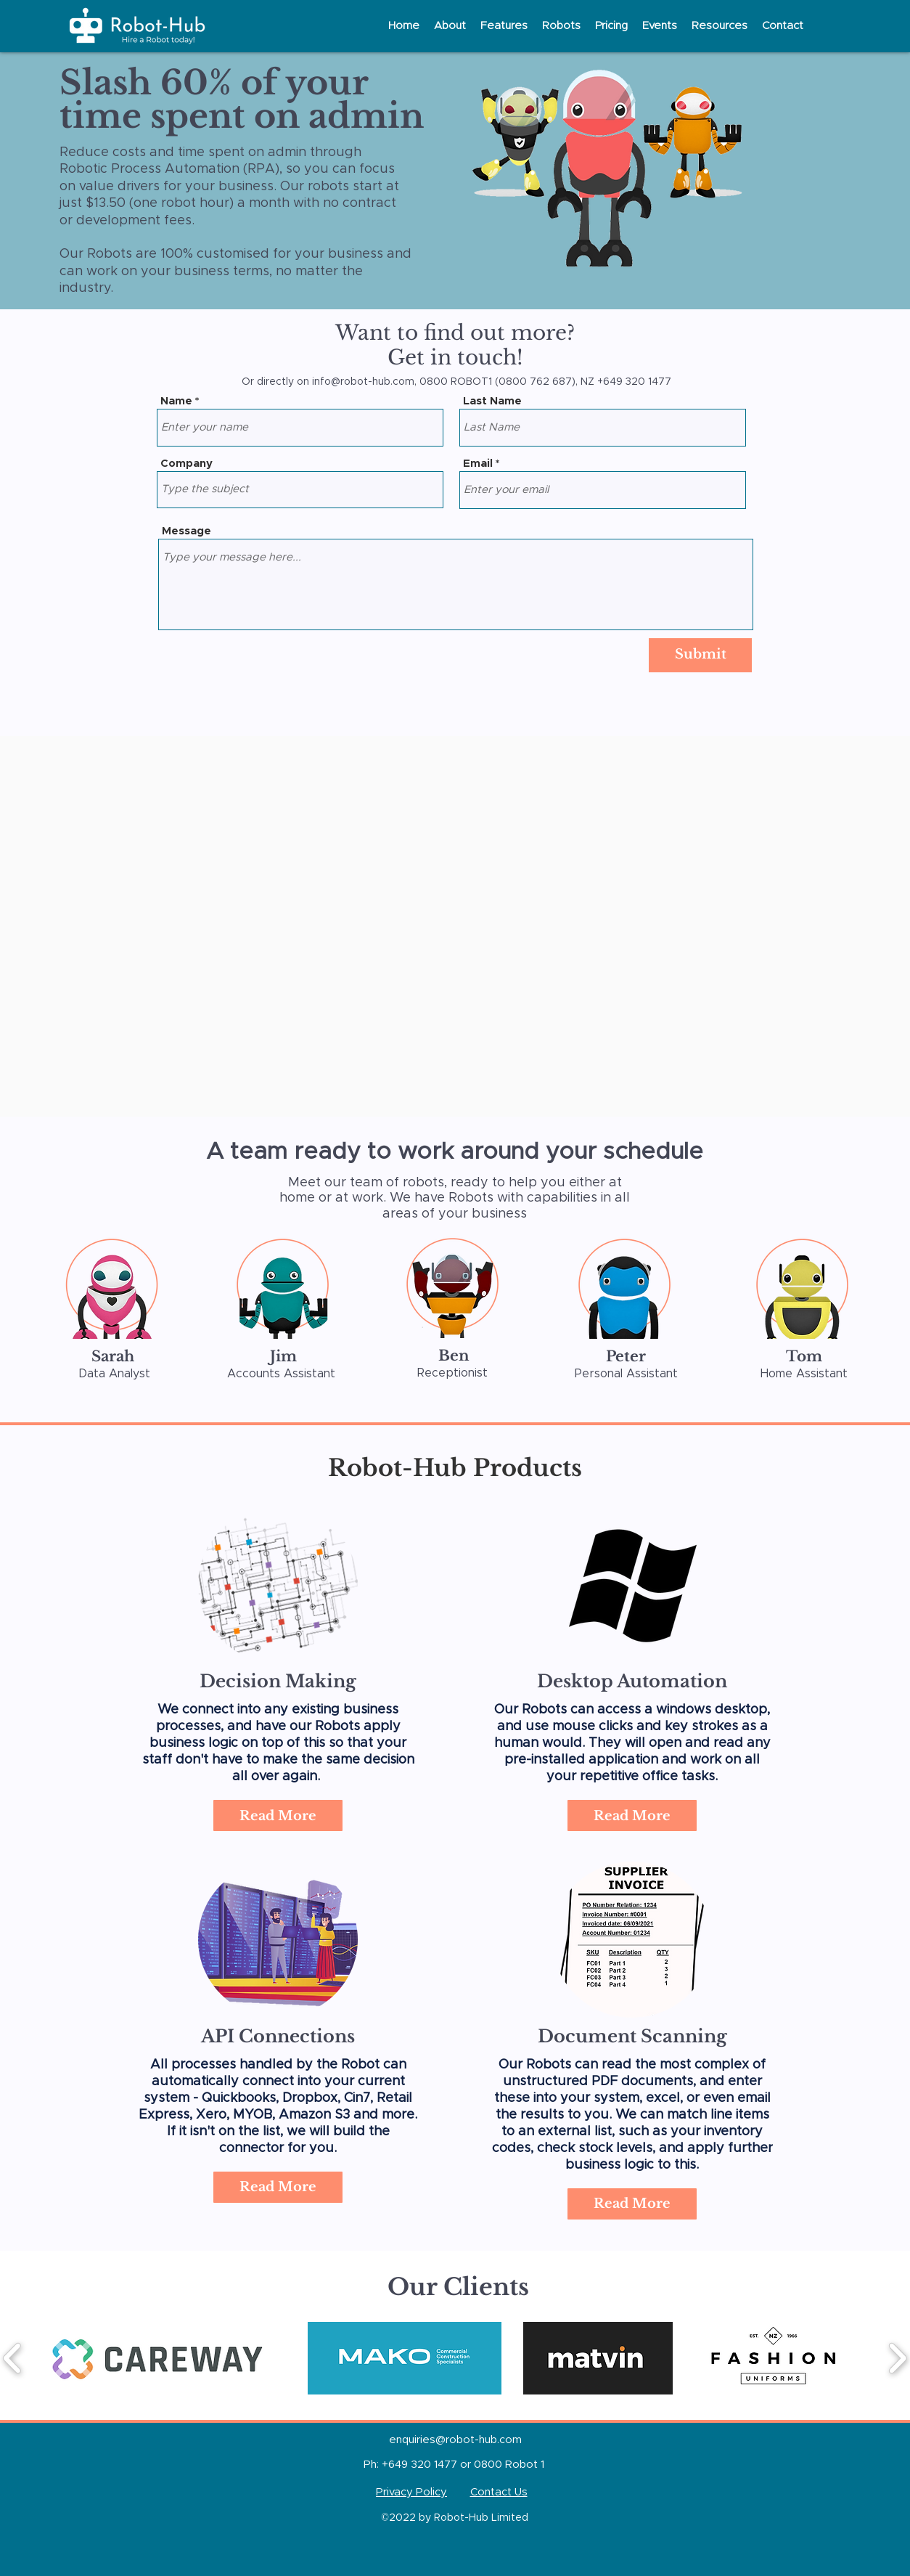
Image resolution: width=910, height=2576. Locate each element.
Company (186, 463)
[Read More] (278, 2187)
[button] (450, 26)
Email (478, 463)
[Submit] (700, 655)
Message (186, 531)
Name (176, 401)
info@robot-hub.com (363, 382)
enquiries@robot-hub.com (455, 2439)
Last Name (492, 401)
